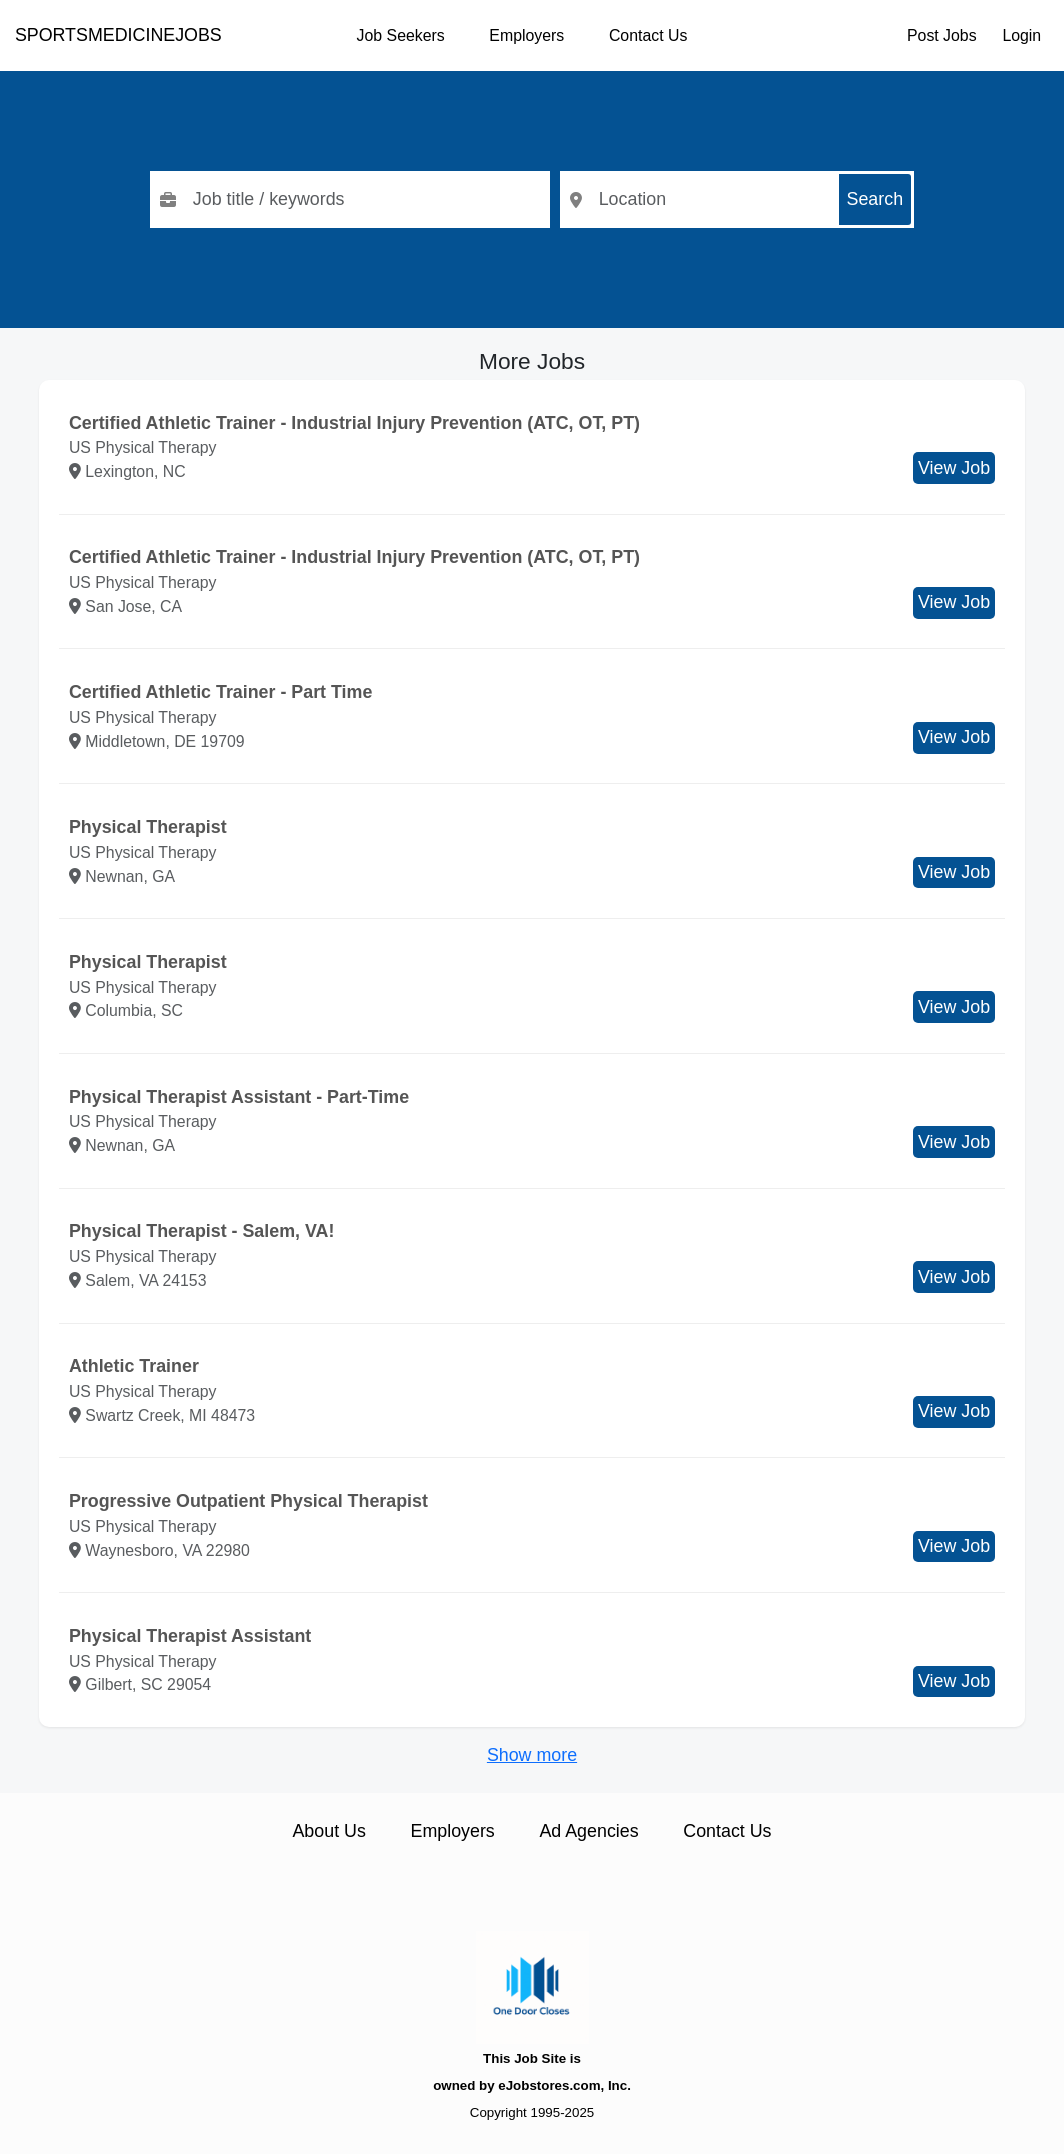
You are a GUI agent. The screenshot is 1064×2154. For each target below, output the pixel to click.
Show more (532, 1755)
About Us (328, 1831)
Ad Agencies (588, 1831)
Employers (526, 35)
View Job (954, 468)
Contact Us (648, 35)
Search (875, 199)
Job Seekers (401, 35)
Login (1021, 35)
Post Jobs (942, 35)
